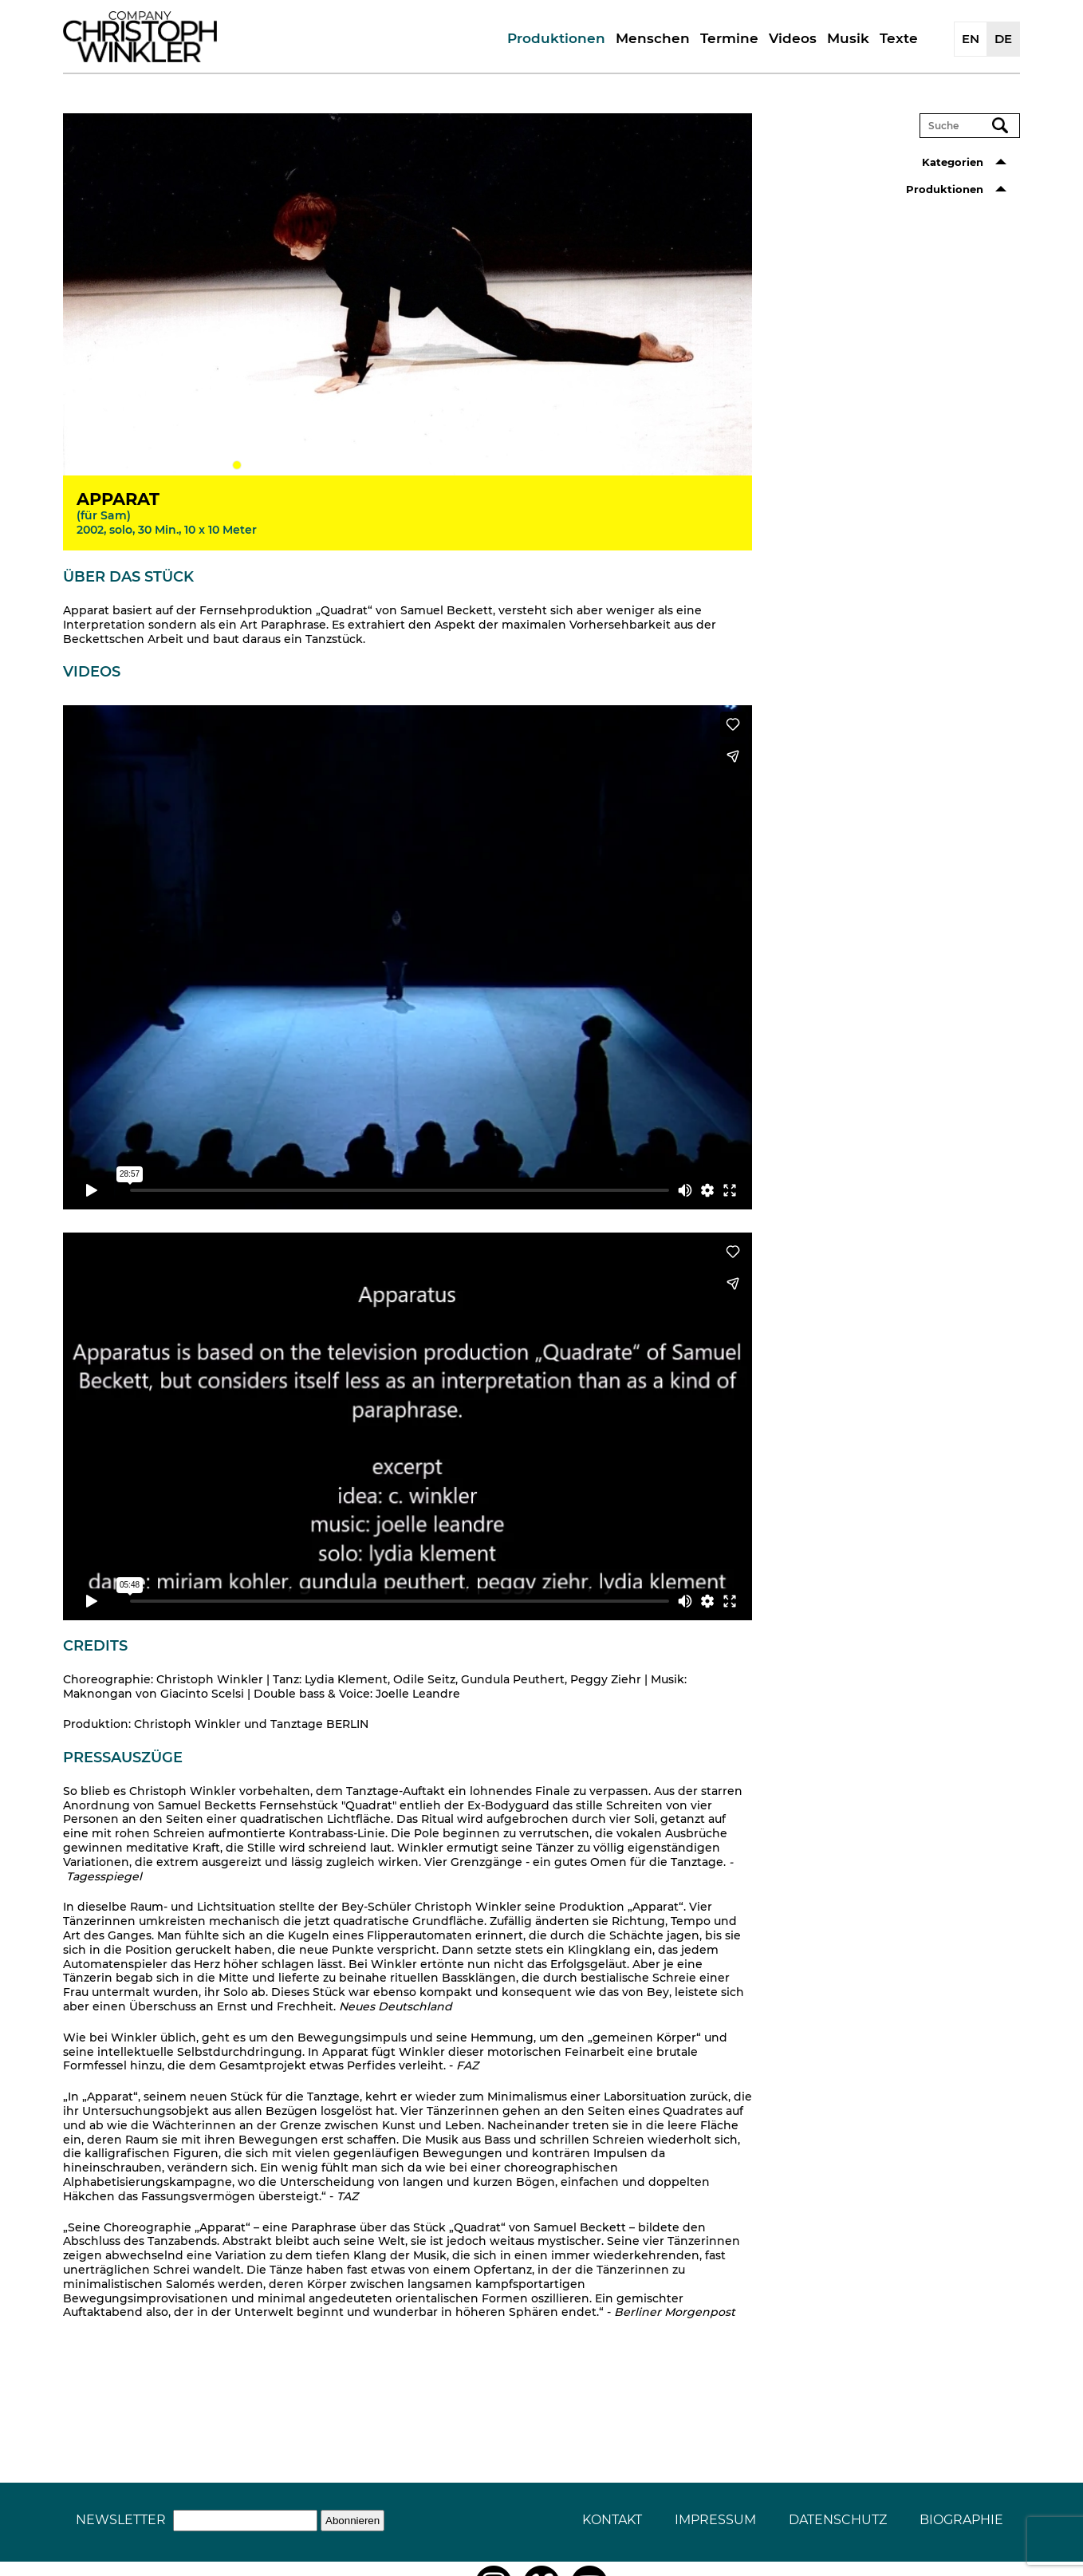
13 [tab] (428, 465)
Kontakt (612, 2519)
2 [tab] (253, 465)
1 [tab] (237, 465)
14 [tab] (444, 465)
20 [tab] (540, 465)
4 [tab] (284, 465)
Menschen (653, 38)
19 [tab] (524, 465)
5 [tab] (300, 465)
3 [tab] (269, 465)
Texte (899, 38)
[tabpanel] (407, 294)
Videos (793, 38)
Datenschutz (838, 2519)
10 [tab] (380, 465)
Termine (729, 38)
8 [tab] (348, 465)
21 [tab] (556, 465)
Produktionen (556, 38)
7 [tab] (332, 465)
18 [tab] (508, 465)
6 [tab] (316, 465)
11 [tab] (396, 465)
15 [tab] (460, 465)
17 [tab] (492, 465)
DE (1003, 38)
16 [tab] (476, 465)
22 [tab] (572, 465)
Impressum (715, 2519)
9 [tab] (364, 465)
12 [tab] (412, 465)
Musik (848, 38)
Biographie (961, 2519)
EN (970, 38)
